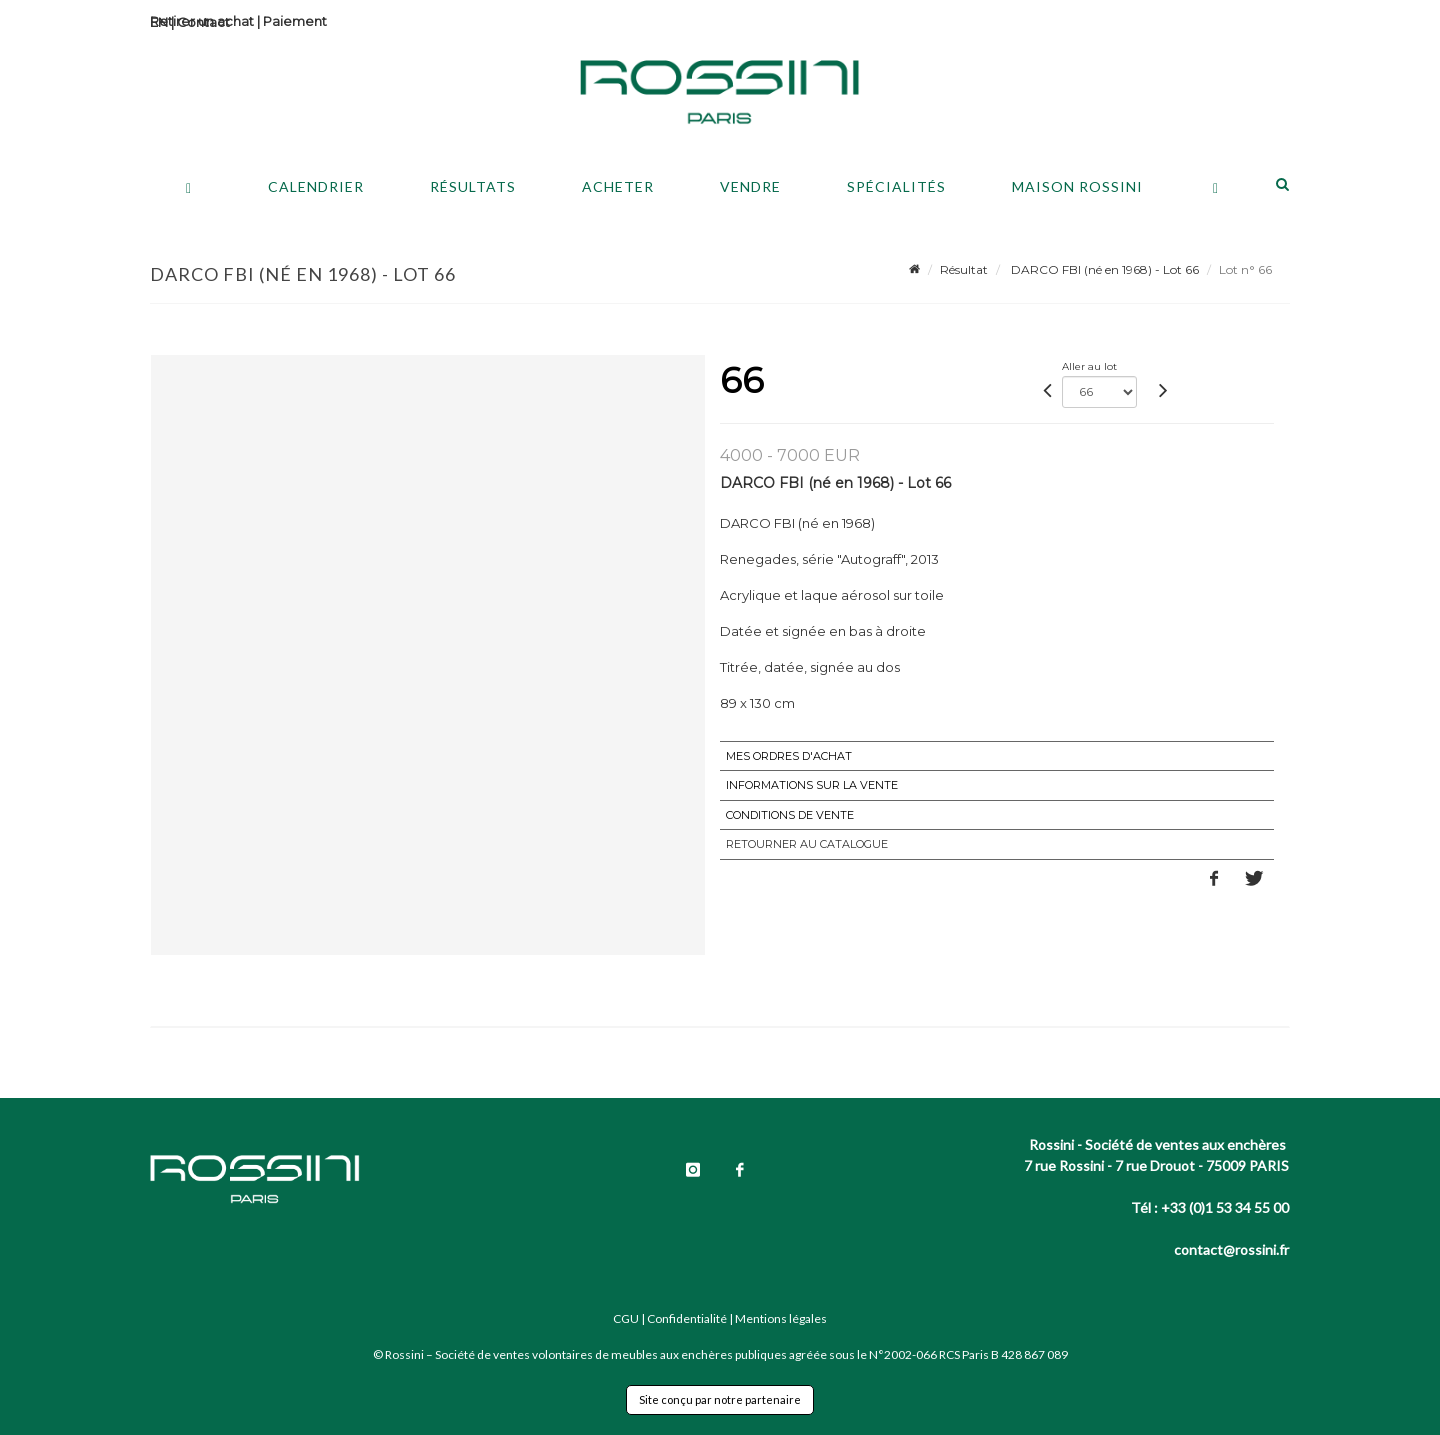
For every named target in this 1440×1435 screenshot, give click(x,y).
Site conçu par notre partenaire (720, 1399)
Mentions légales (781, 1318)
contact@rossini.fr (1231, 1249)
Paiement (295, 21)
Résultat (964, 269)
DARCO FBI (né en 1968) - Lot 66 (1103, 269)
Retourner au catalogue (807, 844)
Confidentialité (687, 1318)
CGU (626, 1318)
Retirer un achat (202, 21)
